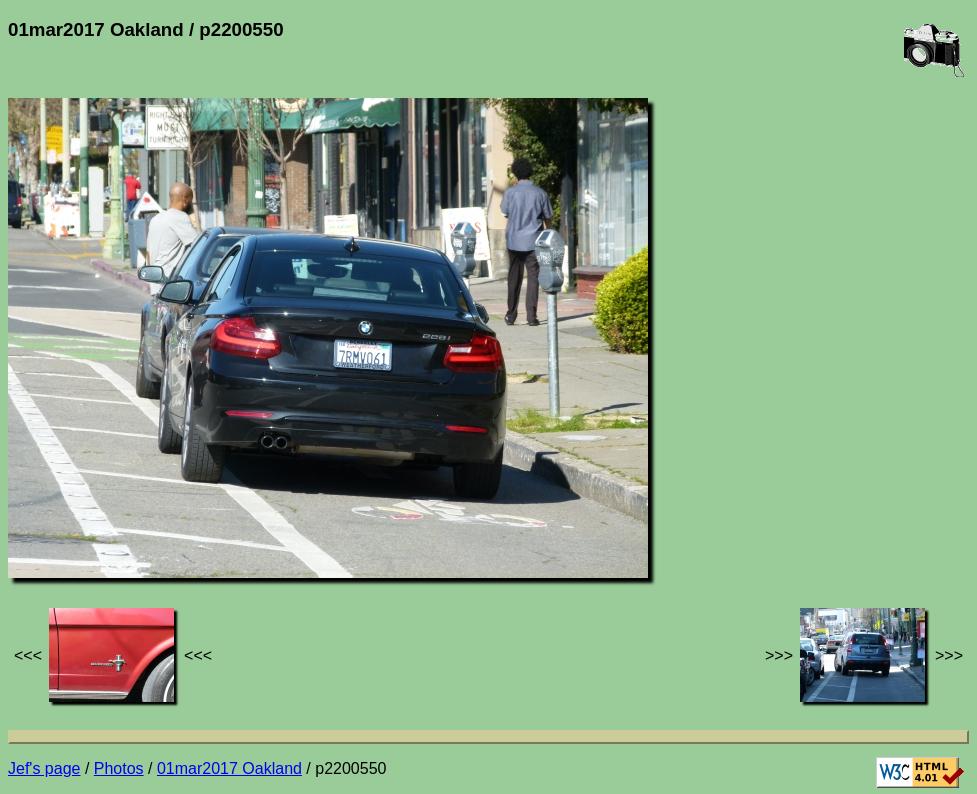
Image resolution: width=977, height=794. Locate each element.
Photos (119, 768)
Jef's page (44, 768)
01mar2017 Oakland (229, 768)
